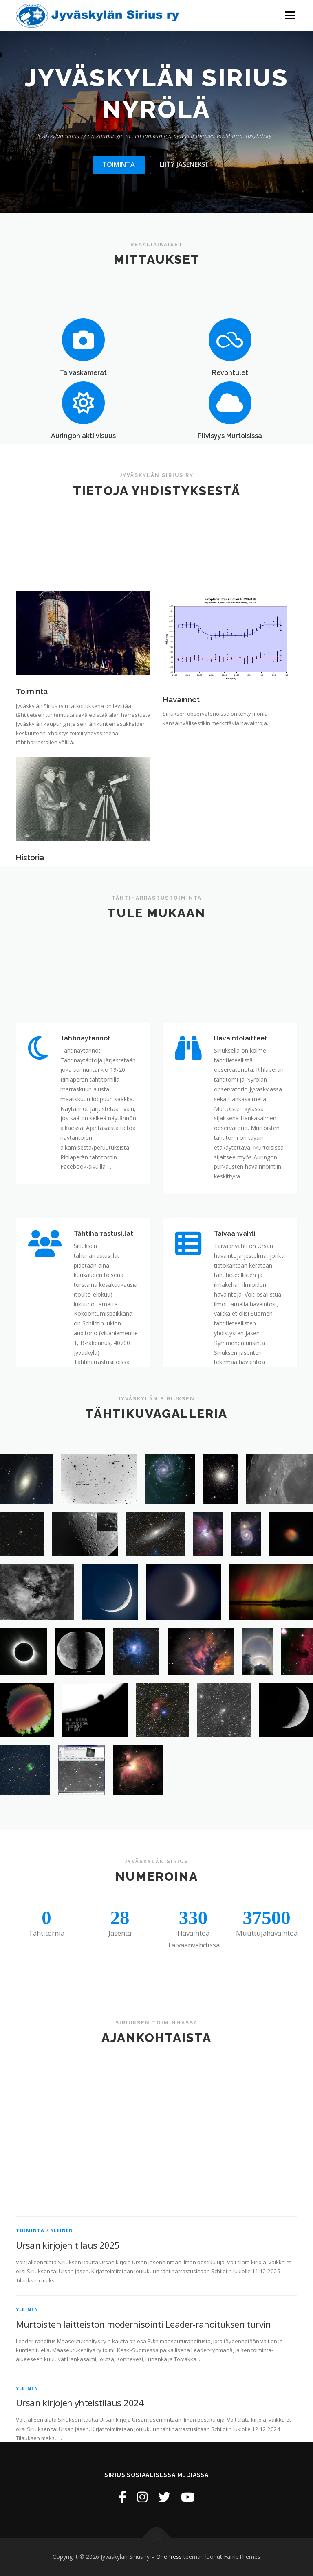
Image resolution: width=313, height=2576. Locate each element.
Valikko (290, 15)
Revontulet (230, 409)
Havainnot (181, 792)
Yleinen (62, 2429)
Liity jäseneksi (183, 164)
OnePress (169, 2557)
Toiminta (118, 164)
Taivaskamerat (83, 409)
